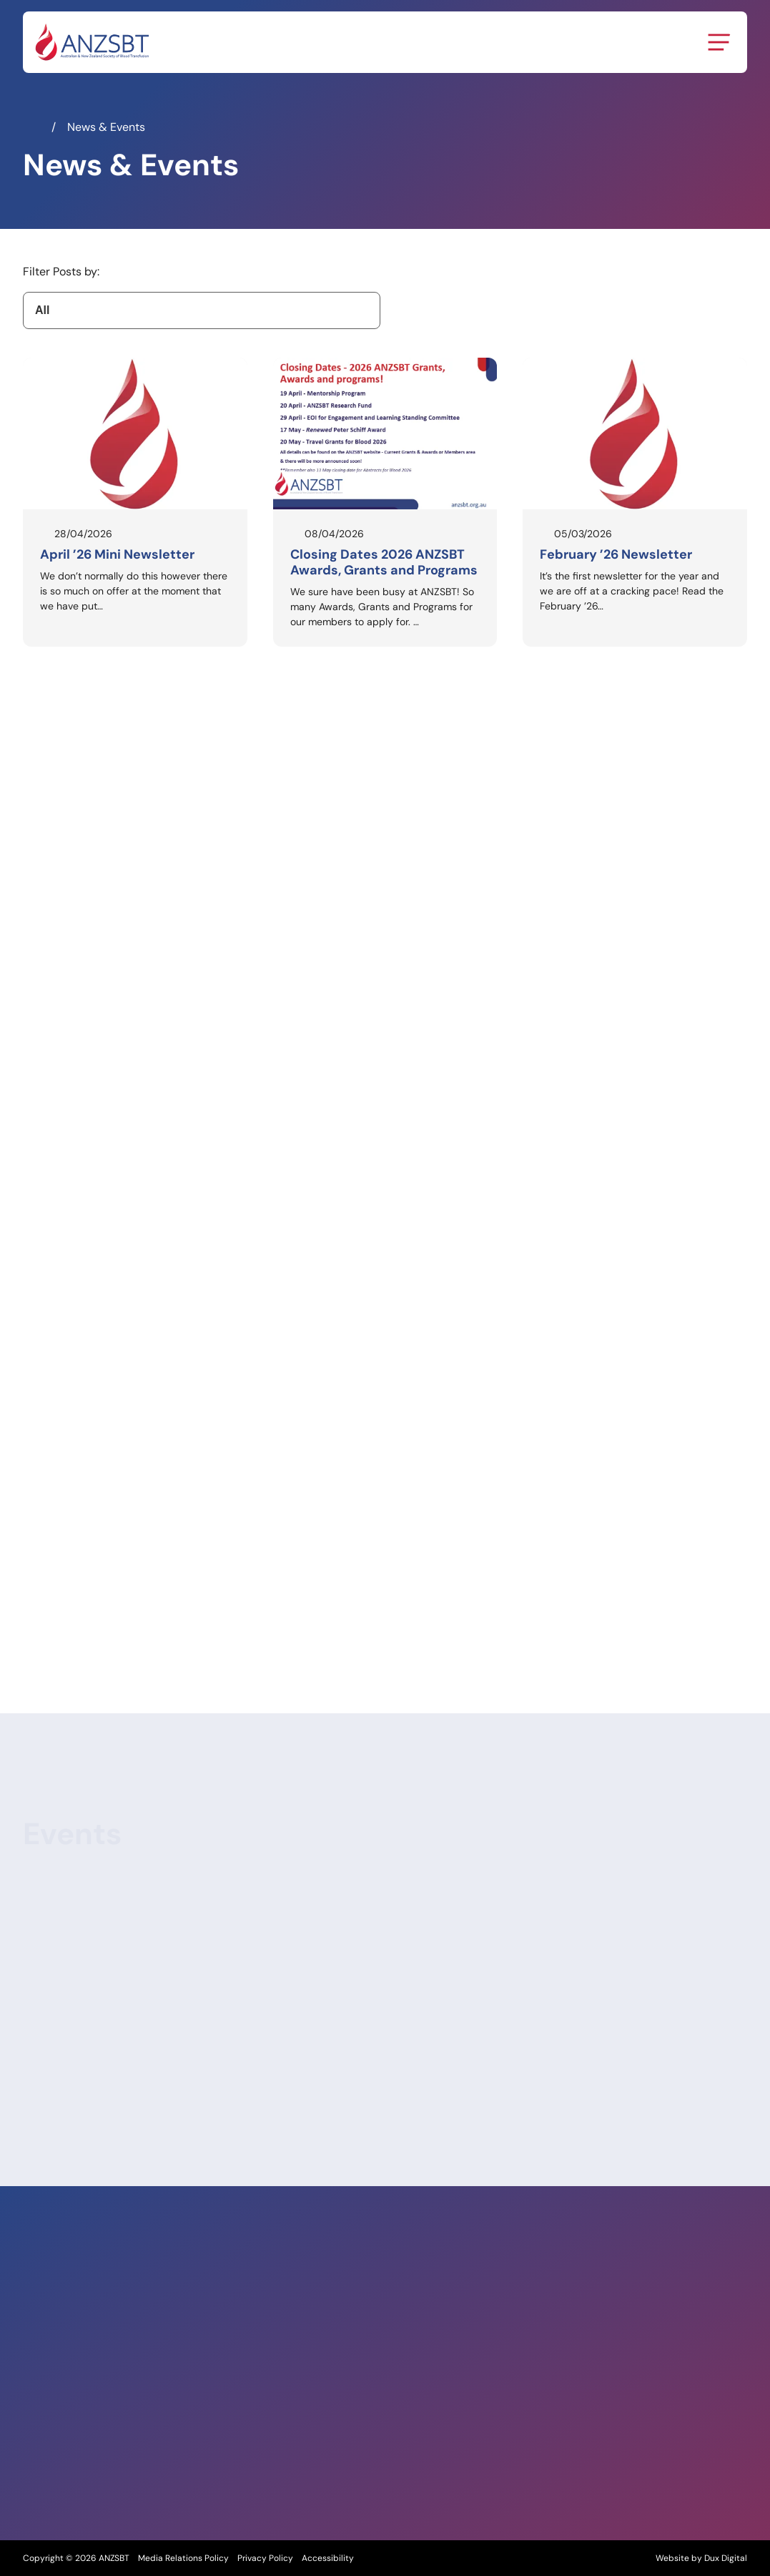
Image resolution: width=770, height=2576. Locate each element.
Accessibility (328, 2558)
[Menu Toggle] (718, 42)
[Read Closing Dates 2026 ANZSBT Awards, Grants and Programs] (385, 502)
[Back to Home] (91, 42)
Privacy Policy (265, 2558)
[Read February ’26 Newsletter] (635, 502)
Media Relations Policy (183, 2558)
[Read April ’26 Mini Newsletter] (135, 502)
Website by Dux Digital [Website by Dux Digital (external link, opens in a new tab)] (701, 2558)
